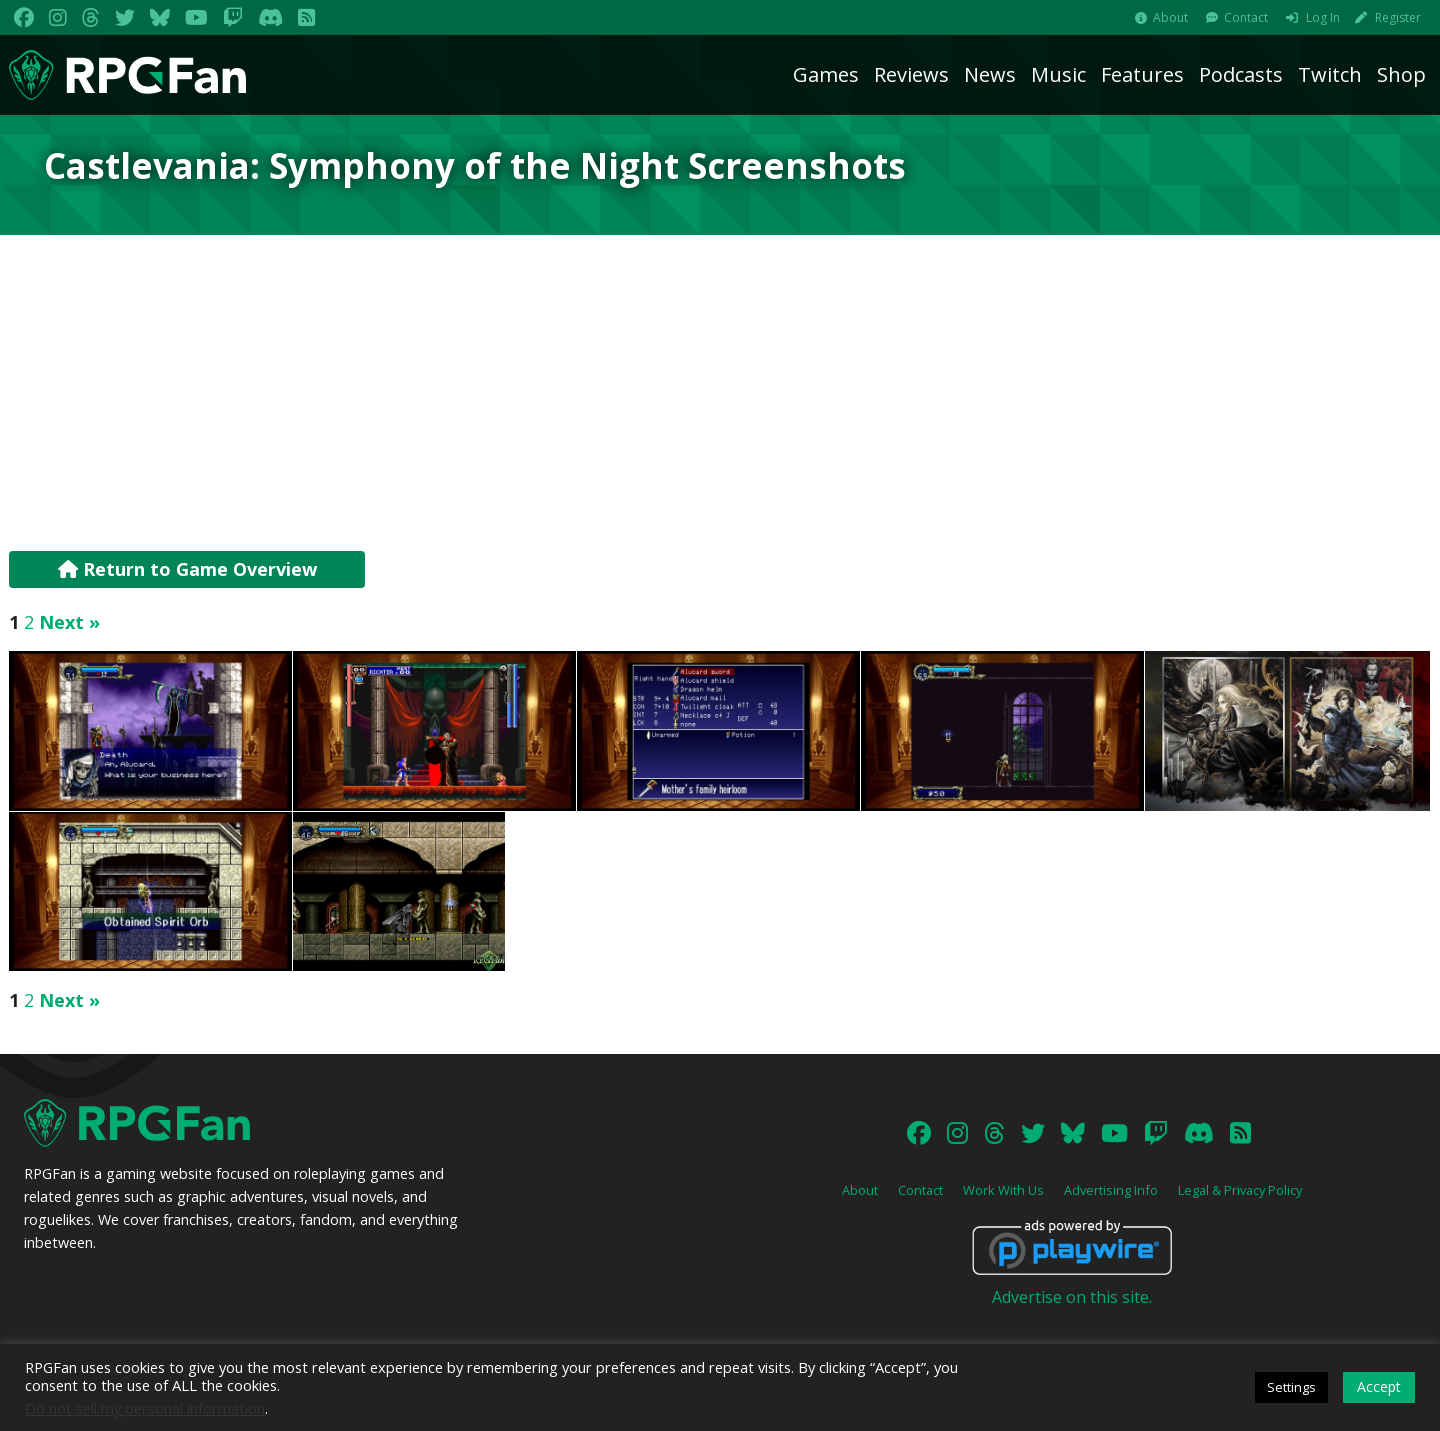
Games (826, 74)
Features (1142, 74)
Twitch (1330, 74)
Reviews (911, 74)
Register (1398, 17)
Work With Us (1003, 1190)
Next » (69, 622)
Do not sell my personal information (145, 1408)
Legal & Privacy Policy (1240, 1190)
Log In (1323, 17)
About (1170, 17)
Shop (1401, 74)
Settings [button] (1291, 1387)
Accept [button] (1379, 1386)
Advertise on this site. (1072, 1297)
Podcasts (1241, 74)
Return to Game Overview (187, 569)
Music (1058, 74)
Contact (1246, 17)
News (990, 74)
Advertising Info (1111, 1190)
